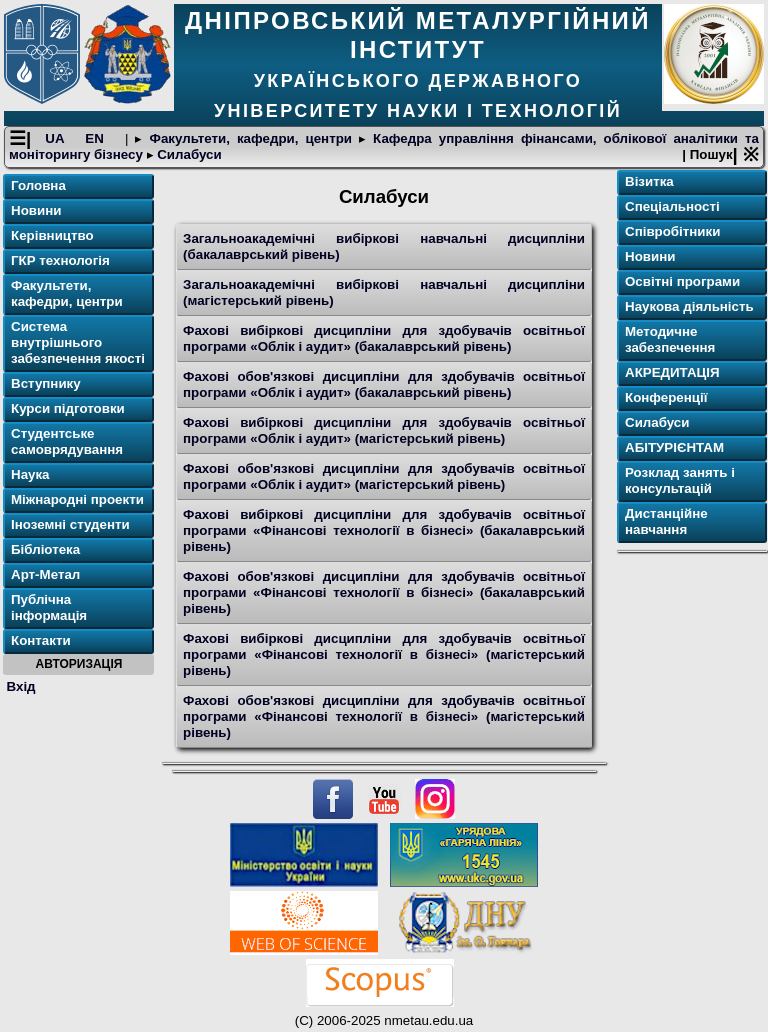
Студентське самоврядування (67, 441)
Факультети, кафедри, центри (250, 138)
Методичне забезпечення (670, 339)
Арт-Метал (45, 574)
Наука (30, 474)
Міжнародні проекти (77, 499)
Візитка (649, 181)
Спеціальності (672, 206)
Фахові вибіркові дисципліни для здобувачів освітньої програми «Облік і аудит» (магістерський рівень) (384, 430)
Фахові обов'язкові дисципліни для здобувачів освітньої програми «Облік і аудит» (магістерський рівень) (384, 476)
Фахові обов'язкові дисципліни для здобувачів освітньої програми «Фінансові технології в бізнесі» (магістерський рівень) (384, 716)
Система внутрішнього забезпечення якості (78, 342)
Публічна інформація (49, 607)
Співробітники (672, 231)
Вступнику (46, 383)
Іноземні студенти (70, 524)
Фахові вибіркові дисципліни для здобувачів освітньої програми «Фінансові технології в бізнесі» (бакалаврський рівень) (384, 530)
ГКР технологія (60, 260)
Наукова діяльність (689, 306)
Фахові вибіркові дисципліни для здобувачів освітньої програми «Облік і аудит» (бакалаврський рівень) (384, 338)
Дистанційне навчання (666, 521)
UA (58, 138)
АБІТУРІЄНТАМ (674, 447)
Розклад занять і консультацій (680, 480)
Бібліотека (45, 549)
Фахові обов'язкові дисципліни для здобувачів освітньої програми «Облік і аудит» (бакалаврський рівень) (384, 384)
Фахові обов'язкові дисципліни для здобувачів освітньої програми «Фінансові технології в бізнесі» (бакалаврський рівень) (384, 592)
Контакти (41, 640)
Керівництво (52, 235)
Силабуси (188, 154)
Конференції (666, 397)
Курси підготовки (68, 408)
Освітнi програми (682, 281)
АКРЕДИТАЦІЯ (672, 372)
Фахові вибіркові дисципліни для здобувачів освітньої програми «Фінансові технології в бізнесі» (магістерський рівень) (384, 654)
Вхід (21, 686)
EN (98, 138)
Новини (36, 210)
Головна (38, 185)
